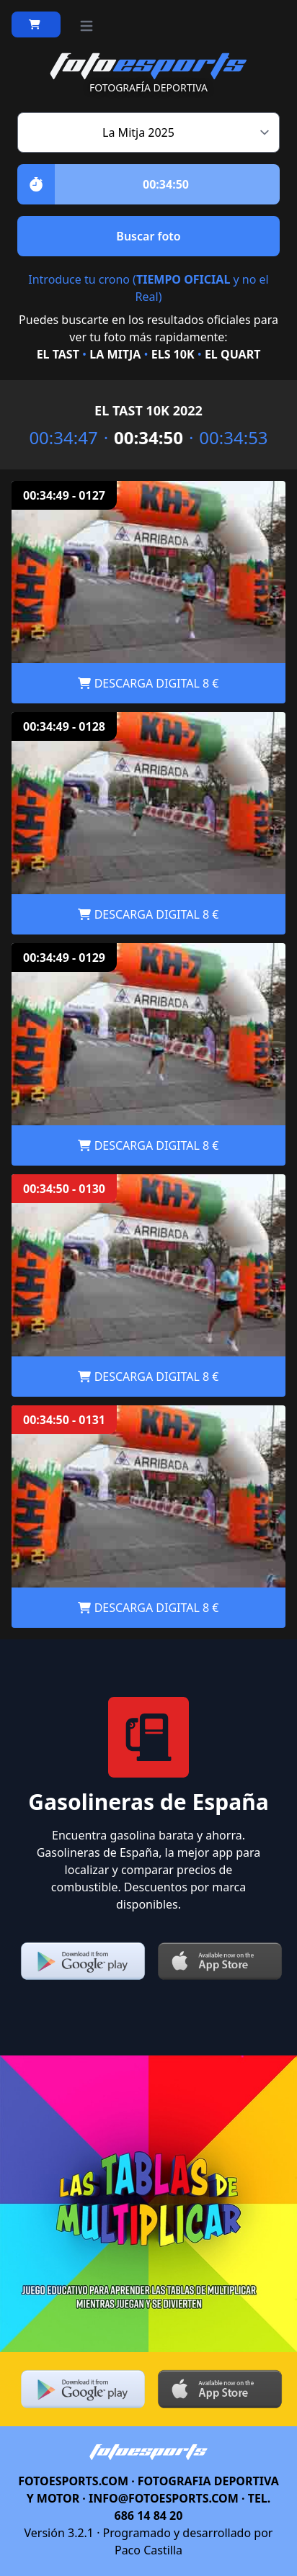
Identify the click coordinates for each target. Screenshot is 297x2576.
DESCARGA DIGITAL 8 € (148, 683)
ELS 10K (173, 354)
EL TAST (58, 354)
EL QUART (232, 354)
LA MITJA (115, 354)
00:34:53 (242, 437)
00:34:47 (53, 437)
